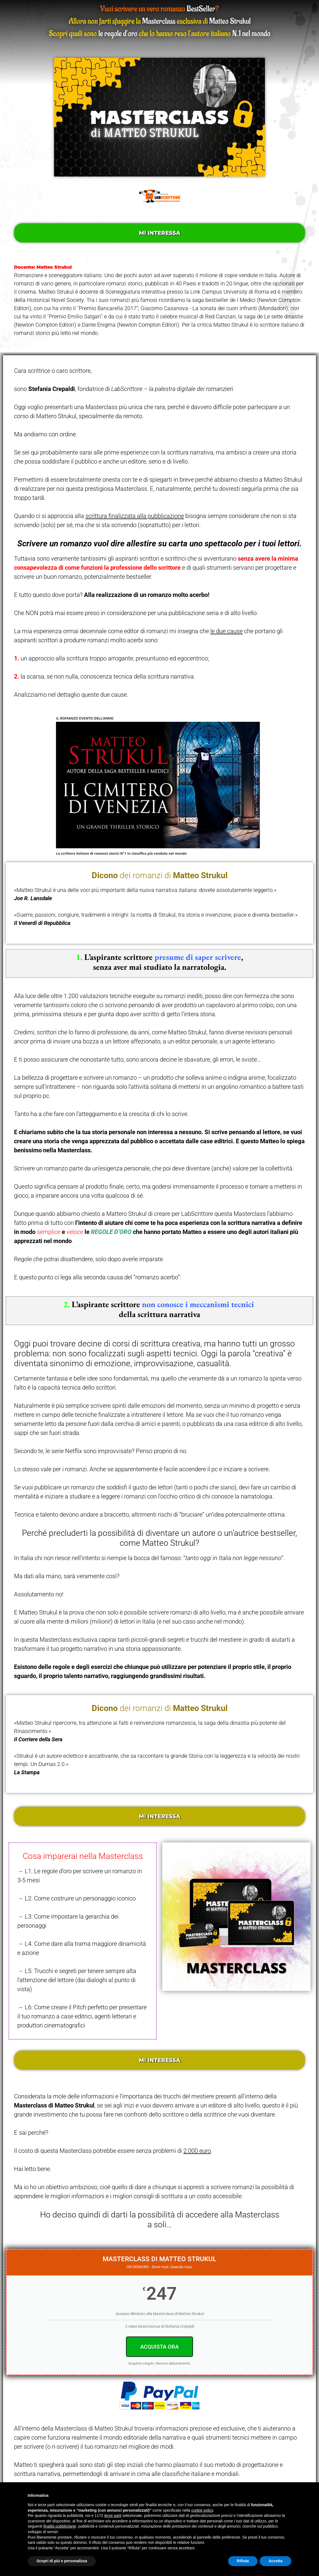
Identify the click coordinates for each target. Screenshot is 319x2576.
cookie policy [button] (202, 2510)
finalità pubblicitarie (59, 2526)
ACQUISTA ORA (159, 2346)
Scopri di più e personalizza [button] (62, 2561)
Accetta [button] (275, 2561)
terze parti (112, 2515)
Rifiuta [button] (243, 2561)
